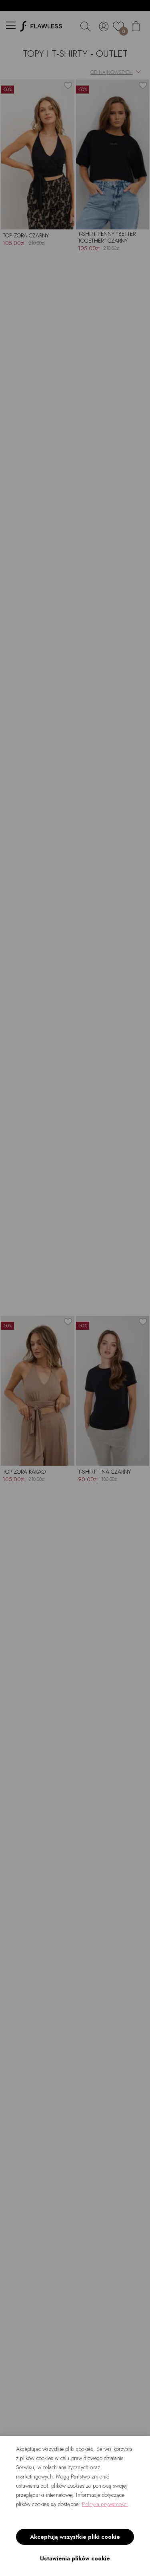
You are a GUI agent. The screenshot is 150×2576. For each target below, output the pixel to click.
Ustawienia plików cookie (75, 2558)
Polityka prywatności (105, 2504)
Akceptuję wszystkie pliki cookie (75, 2537)
